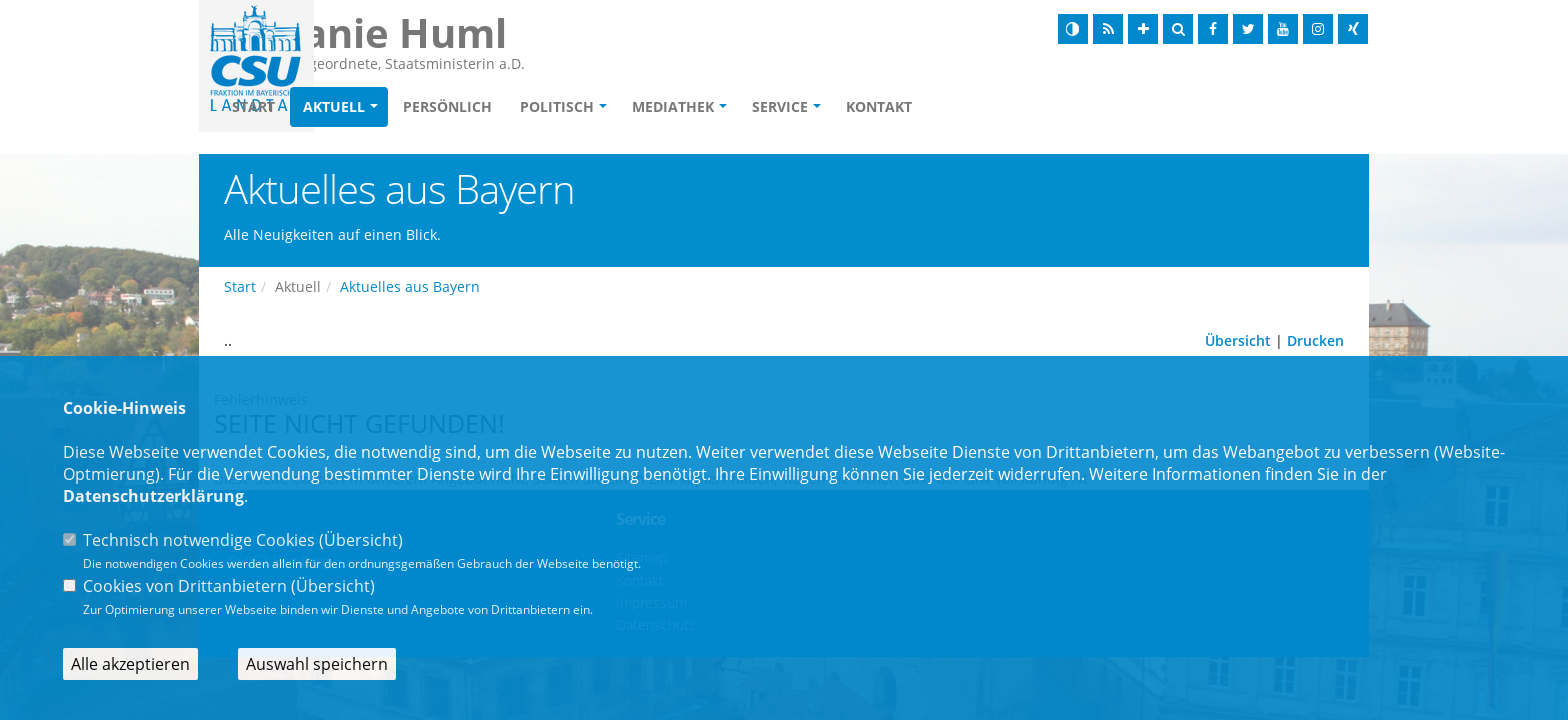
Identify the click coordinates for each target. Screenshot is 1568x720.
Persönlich (562, 106)
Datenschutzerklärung (153, 496)
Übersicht (1238, 340)
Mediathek (788, 106)
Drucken (1315, 340)
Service (895, 106)
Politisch (672, 106)
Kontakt (994, 106)
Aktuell (449, 106)
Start (368, 106)
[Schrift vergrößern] (1143, 29)
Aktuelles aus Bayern (410, 286)
